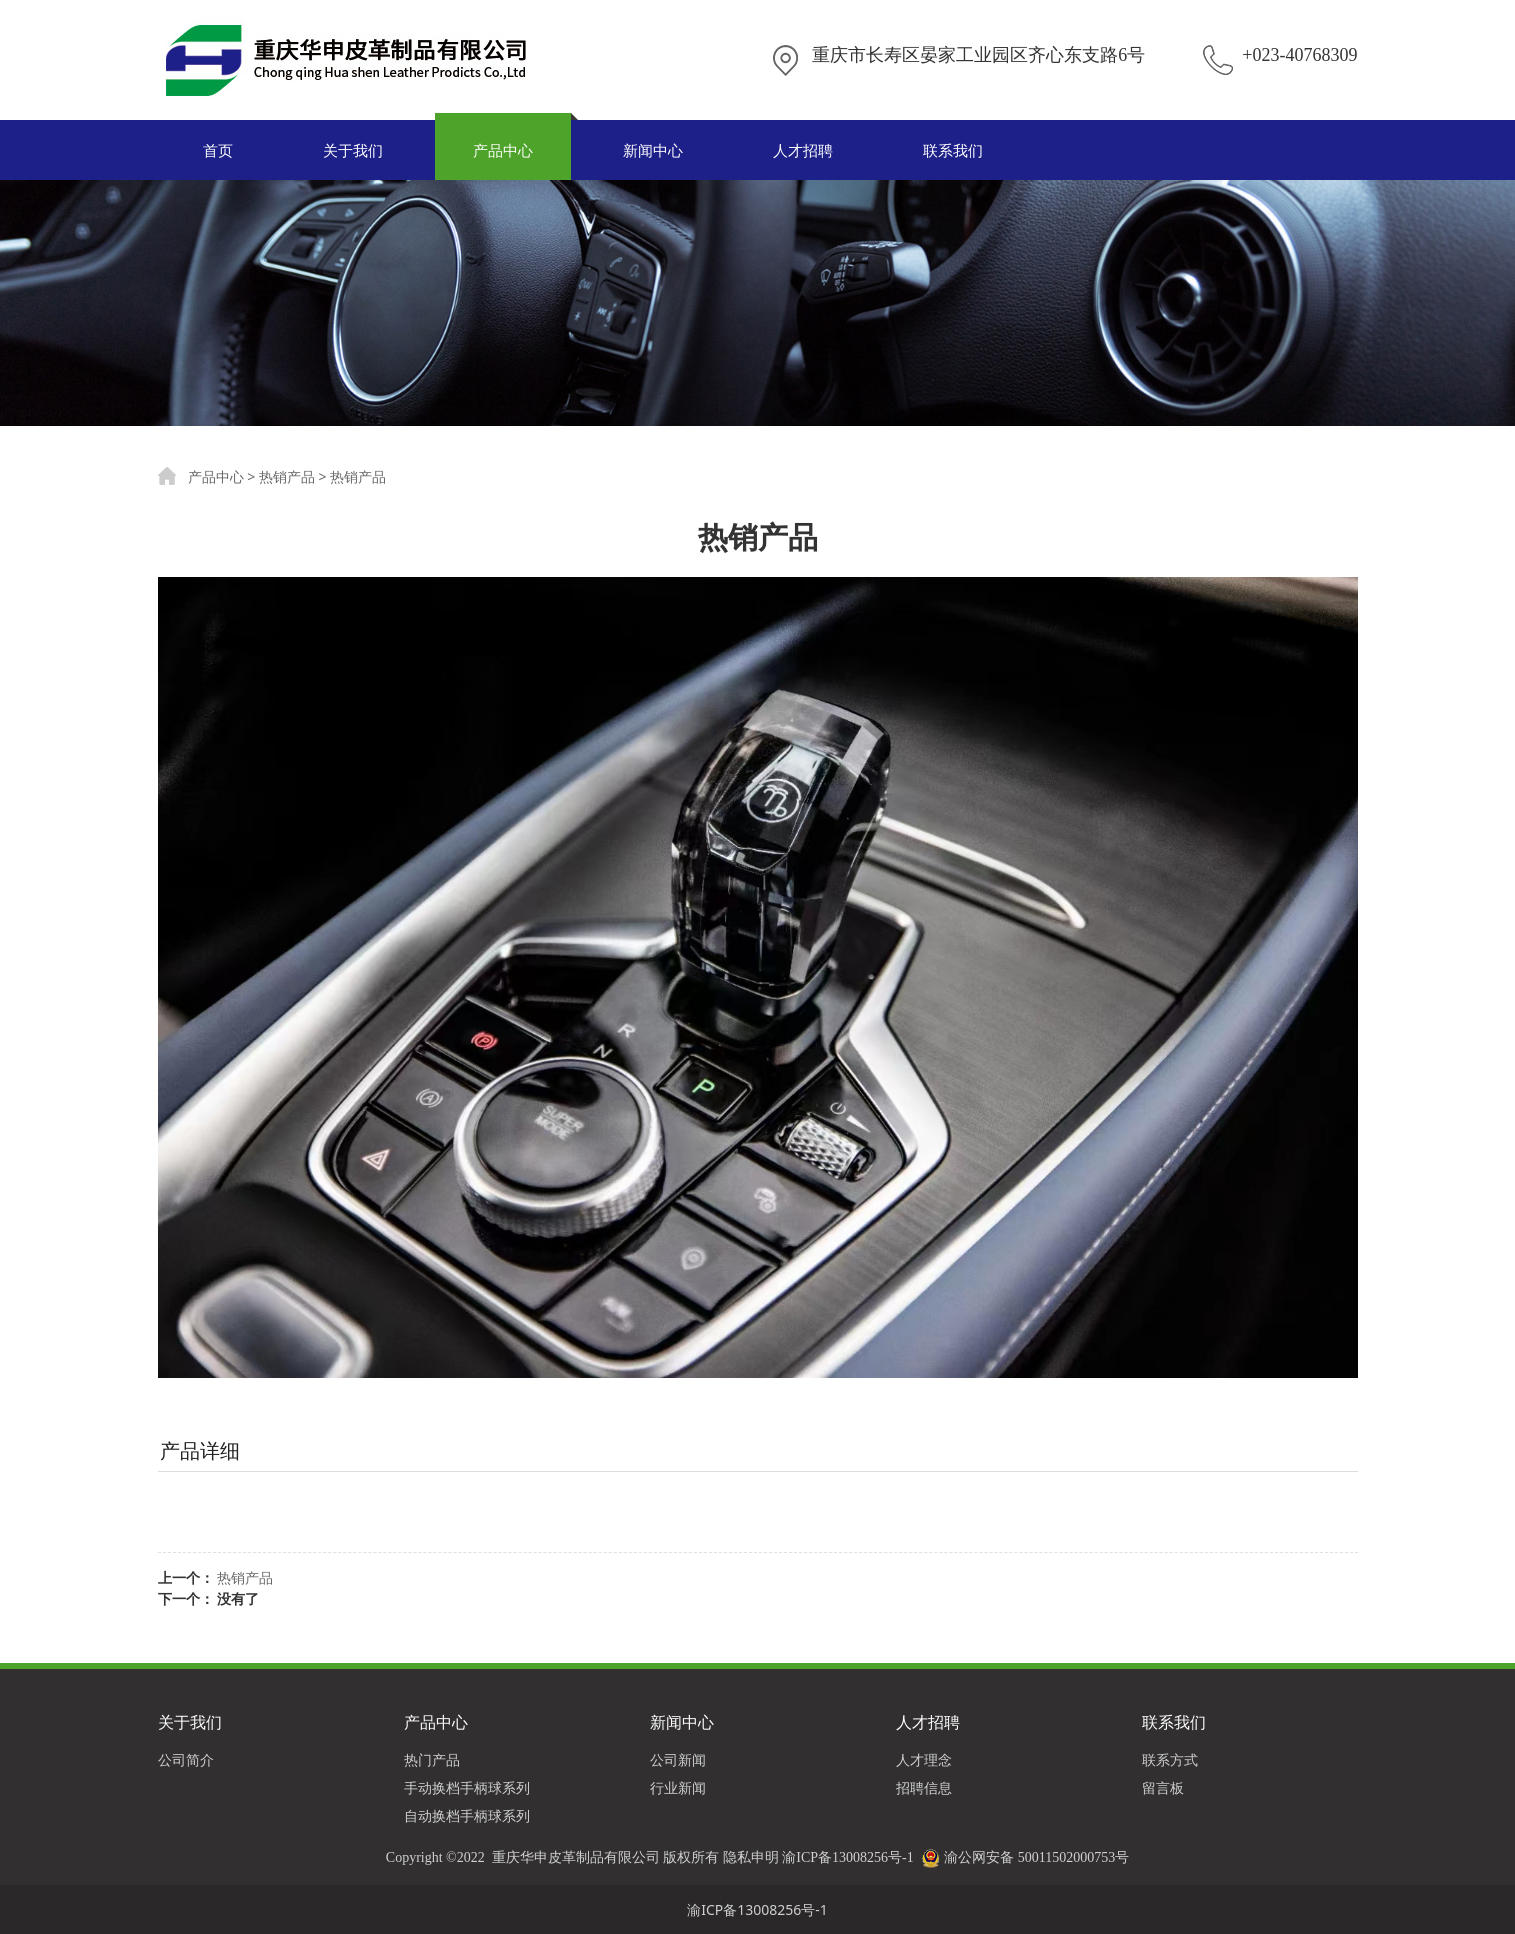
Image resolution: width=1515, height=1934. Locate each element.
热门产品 (432, 1759)
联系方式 (1170, 1759)
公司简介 (186, 1759)
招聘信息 (924, 1787)
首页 (218, 150)
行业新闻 (678, 1787)
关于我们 (353, 150)
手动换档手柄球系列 (467, 1787)
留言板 (1163, 1787)
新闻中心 (653, 150)
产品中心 (503, 150)
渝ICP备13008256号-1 (847, 1857)
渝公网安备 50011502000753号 (1036, 1857)
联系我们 (953, 150)
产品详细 (200, 1450)
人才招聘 (803, 150)
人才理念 (924, 1759)
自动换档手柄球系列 (467, 1815)
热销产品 (287, 476)
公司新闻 (678, 1759)
